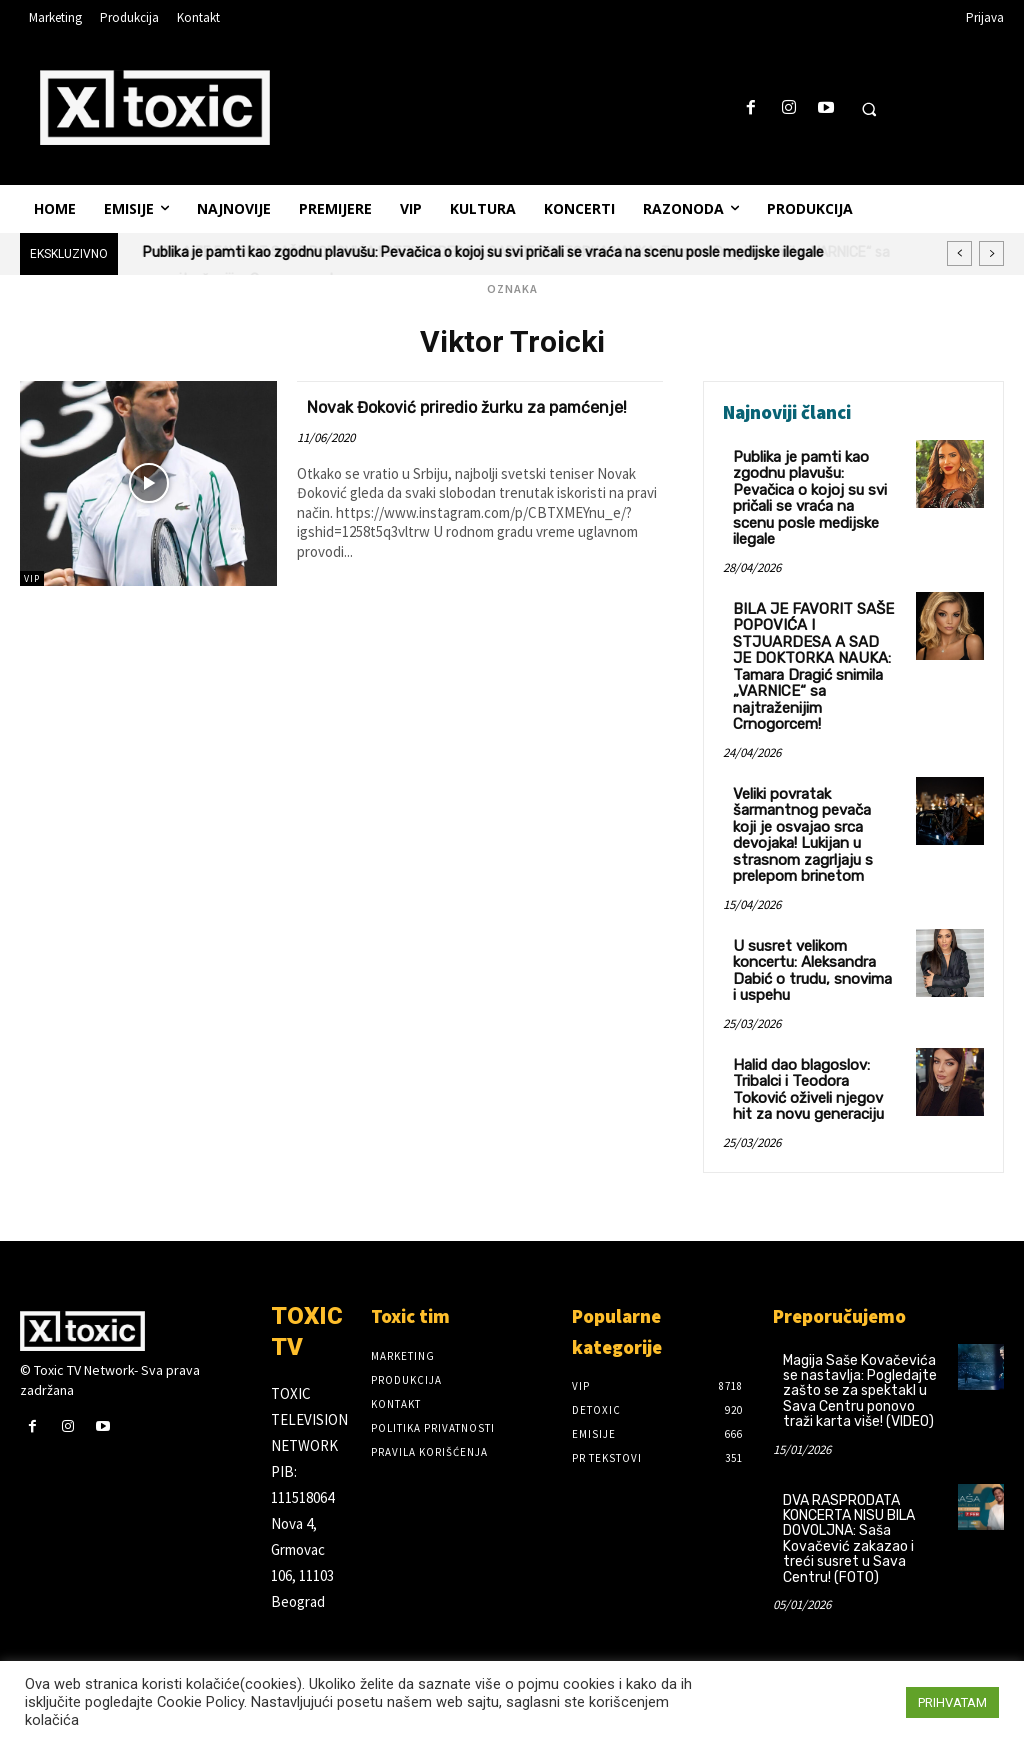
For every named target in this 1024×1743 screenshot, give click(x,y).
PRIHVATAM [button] (952, 1702)
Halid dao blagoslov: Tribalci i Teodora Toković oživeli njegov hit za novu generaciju (813, 1045)
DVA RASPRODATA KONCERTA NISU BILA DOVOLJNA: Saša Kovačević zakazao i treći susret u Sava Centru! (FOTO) (849, 1492)
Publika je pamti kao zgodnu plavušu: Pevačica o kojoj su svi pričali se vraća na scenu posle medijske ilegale (811, 487)
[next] (991, 253)
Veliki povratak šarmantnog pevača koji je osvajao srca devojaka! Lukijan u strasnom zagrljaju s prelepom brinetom (812, 801)
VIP (32, 578)
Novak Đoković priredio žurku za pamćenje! (446, 417)
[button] (869, 109)
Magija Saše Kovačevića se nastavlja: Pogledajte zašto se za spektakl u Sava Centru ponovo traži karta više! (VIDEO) (860, 1344)
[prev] (959, 253)
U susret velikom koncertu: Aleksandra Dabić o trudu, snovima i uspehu (809, 930)
